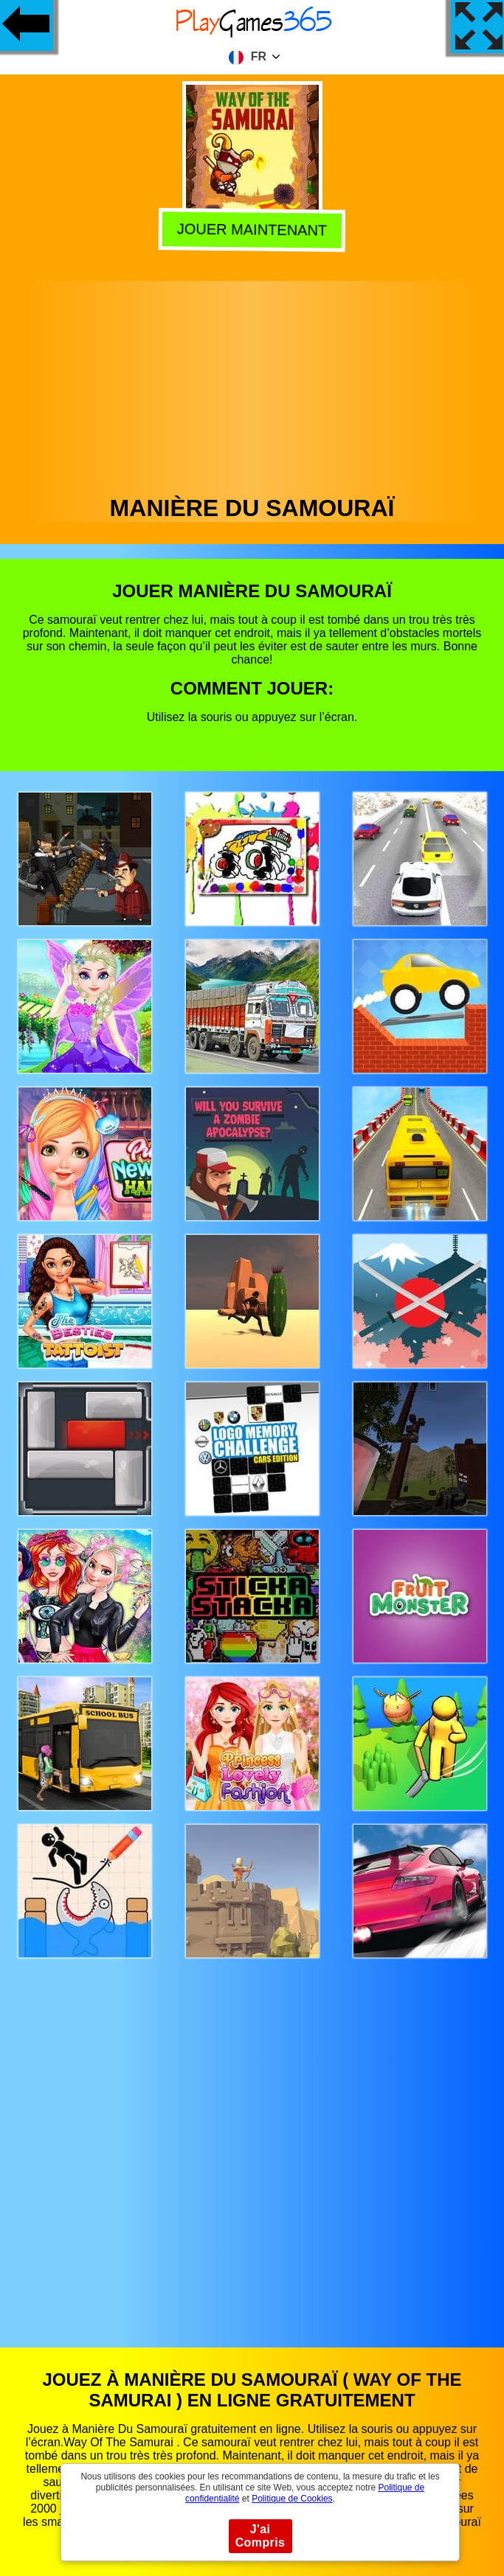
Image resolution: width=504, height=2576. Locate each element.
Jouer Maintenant (251, 231)
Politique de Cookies (292, 2498)
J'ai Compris (260, 2536)
